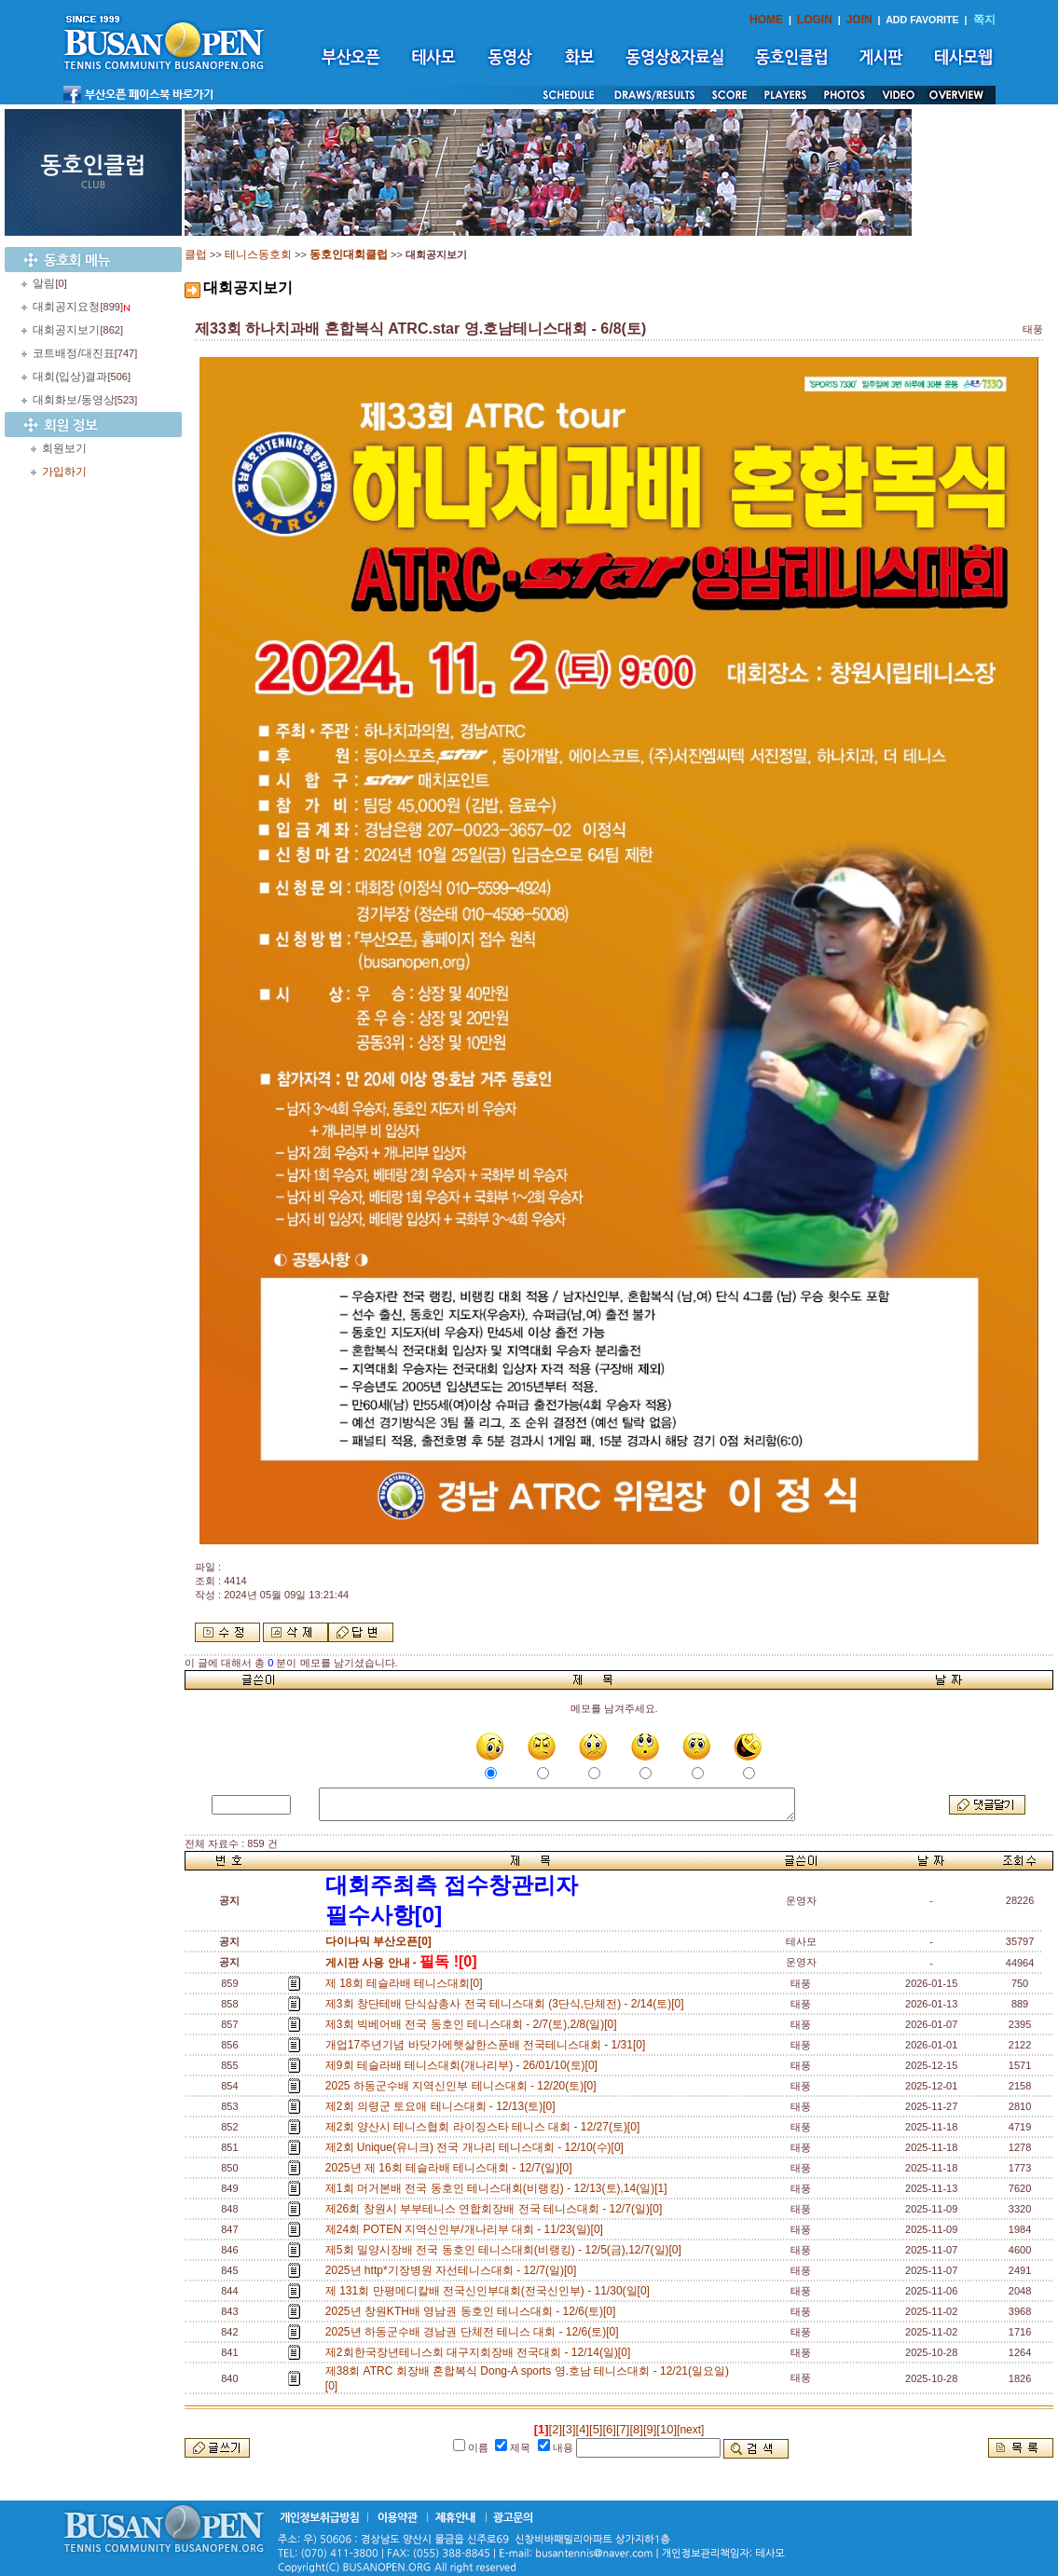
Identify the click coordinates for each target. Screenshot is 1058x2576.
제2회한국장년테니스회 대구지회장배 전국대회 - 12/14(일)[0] (481, 2352)
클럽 (196, 254)
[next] (690, 2429)
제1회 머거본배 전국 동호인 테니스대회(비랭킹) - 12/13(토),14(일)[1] (499, 2188)
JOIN (859, 19)
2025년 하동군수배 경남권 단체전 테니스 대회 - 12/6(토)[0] (475, 2331)
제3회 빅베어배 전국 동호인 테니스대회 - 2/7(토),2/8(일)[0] (474, 2024)
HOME (766, 19)
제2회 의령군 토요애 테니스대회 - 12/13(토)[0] (443, 2106)
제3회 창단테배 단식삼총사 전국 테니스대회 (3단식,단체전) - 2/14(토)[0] (507, 2003)
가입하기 (64, 471)
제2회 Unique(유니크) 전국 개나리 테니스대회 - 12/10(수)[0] (477, 2147)
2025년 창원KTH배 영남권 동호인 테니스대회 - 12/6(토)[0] (473, 2311)
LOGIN (814, 19)
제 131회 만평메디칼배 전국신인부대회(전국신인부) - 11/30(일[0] (490, 2290)
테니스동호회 (258, 254)
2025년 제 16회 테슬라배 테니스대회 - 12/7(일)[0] (451, 2167)
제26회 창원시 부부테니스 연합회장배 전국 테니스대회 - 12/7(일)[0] (496, 2208)
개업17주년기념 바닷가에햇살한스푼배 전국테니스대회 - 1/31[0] (488, 2044)
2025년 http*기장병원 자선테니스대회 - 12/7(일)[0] (454, 2270)
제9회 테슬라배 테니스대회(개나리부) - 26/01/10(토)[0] (464, 2065)
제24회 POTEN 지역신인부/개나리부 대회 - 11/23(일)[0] (467, 2229)
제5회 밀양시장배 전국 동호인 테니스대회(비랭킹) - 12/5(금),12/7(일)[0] (506, 2249)
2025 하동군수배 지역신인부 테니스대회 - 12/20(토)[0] (463, 2085)
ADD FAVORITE (922, 19)
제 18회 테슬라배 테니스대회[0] (406, 1983)
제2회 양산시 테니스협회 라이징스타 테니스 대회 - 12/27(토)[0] (485, 2126)
